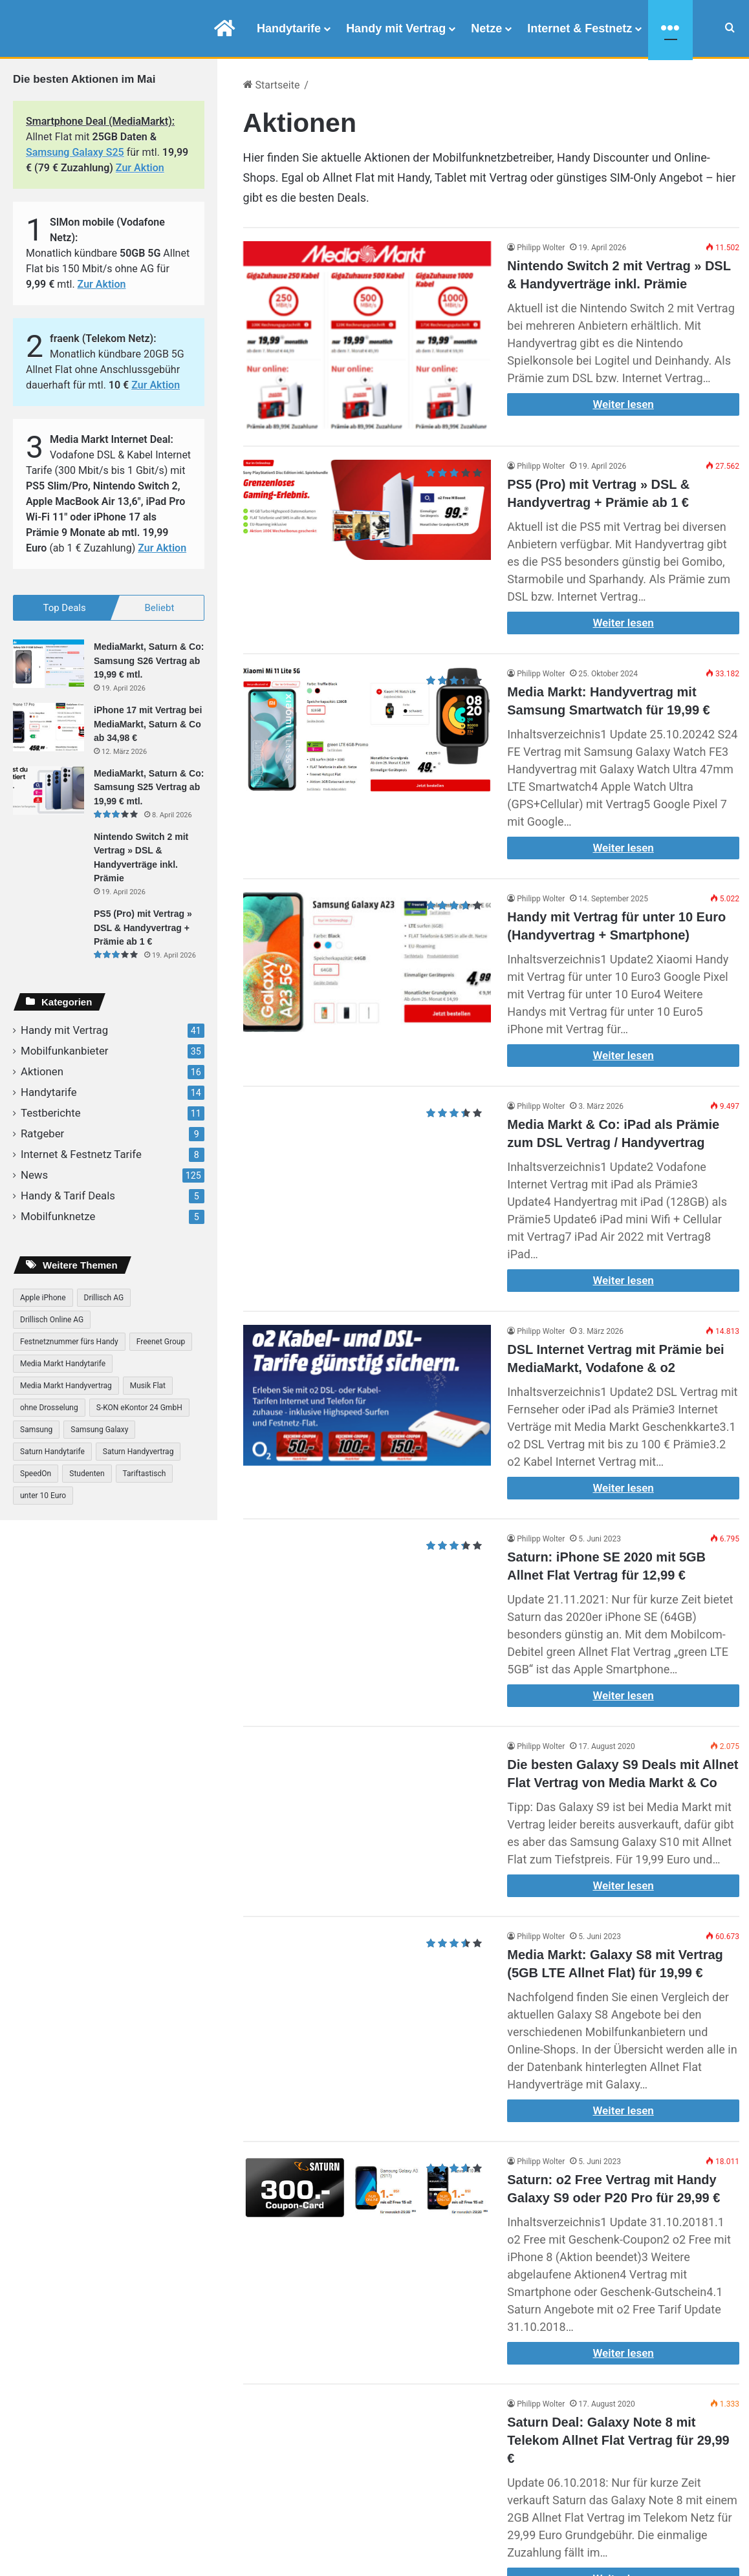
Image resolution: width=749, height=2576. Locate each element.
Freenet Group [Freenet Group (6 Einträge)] (160, 1341)
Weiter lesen (622, 404)
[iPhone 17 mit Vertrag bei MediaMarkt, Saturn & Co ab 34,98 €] (48, 727)
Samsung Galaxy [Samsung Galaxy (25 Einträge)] (99, 1429)
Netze (486, 28)
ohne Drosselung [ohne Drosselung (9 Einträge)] (49, 1407)
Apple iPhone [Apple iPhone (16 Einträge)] (43, 1297)
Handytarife (289, 28)
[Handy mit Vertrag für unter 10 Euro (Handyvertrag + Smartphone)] (367, 962)
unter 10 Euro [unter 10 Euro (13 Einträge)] (43, 1495)
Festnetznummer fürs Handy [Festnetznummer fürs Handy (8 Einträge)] (69, 1341)
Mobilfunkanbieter (65, 1050)
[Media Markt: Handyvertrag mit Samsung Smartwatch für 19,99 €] (367, 729)
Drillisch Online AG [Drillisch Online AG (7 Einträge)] (51, 1319)
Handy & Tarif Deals (68, 1195)
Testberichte (51, 1112)
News (34, 1174)
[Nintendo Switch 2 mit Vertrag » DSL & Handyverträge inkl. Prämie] (367, 335)
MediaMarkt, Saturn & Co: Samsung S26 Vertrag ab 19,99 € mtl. (149, 661)
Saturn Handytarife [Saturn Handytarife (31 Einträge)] (52, 1451)
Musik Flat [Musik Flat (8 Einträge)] (148, 1385)
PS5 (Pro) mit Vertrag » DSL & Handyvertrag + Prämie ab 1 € (143, 928)
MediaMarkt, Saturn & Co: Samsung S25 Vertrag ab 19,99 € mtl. (149, 787)
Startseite (271, 85)
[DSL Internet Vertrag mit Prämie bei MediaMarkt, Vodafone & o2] (367, 1395)
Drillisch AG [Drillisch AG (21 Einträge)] (104, 1297)
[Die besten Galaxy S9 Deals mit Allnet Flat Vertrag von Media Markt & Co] (367, 1811)
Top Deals (64, 608)
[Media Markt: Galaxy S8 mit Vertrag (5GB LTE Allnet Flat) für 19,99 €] (367, 2003)
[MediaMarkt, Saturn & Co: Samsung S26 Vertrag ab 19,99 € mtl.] (48, 664)
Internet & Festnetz (579, 28)
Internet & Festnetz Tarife (81, 1154)
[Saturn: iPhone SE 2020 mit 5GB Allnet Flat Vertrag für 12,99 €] (367, 1579)
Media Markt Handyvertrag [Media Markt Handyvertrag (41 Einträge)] (66, 1385)
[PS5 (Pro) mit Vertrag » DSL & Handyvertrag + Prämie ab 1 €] (367, 510)
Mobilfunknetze (58, 1216)
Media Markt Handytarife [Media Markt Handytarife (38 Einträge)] (62, 1363)
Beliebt (160, 608)
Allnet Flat (348, 177)
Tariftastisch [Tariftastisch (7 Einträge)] (144, 1473)
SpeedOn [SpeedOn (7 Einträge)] (35, 1473)
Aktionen (42, 1071)
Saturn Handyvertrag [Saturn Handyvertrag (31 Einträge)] (138, 1451)
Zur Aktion (140, 168)
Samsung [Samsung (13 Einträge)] (36, 1429)
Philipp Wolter (541, 247)
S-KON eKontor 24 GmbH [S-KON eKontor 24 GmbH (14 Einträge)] (139, 1407)
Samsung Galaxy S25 (75, 152)
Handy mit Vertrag (396, 28)
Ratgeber (42, 1133)
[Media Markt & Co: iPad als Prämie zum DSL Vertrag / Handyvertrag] (367, 1157)
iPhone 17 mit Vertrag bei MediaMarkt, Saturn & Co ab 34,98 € (148, 724)
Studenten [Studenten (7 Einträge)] (86, 1473)
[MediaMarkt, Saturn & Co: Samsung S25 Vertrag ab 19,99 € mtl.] (48, 790)
